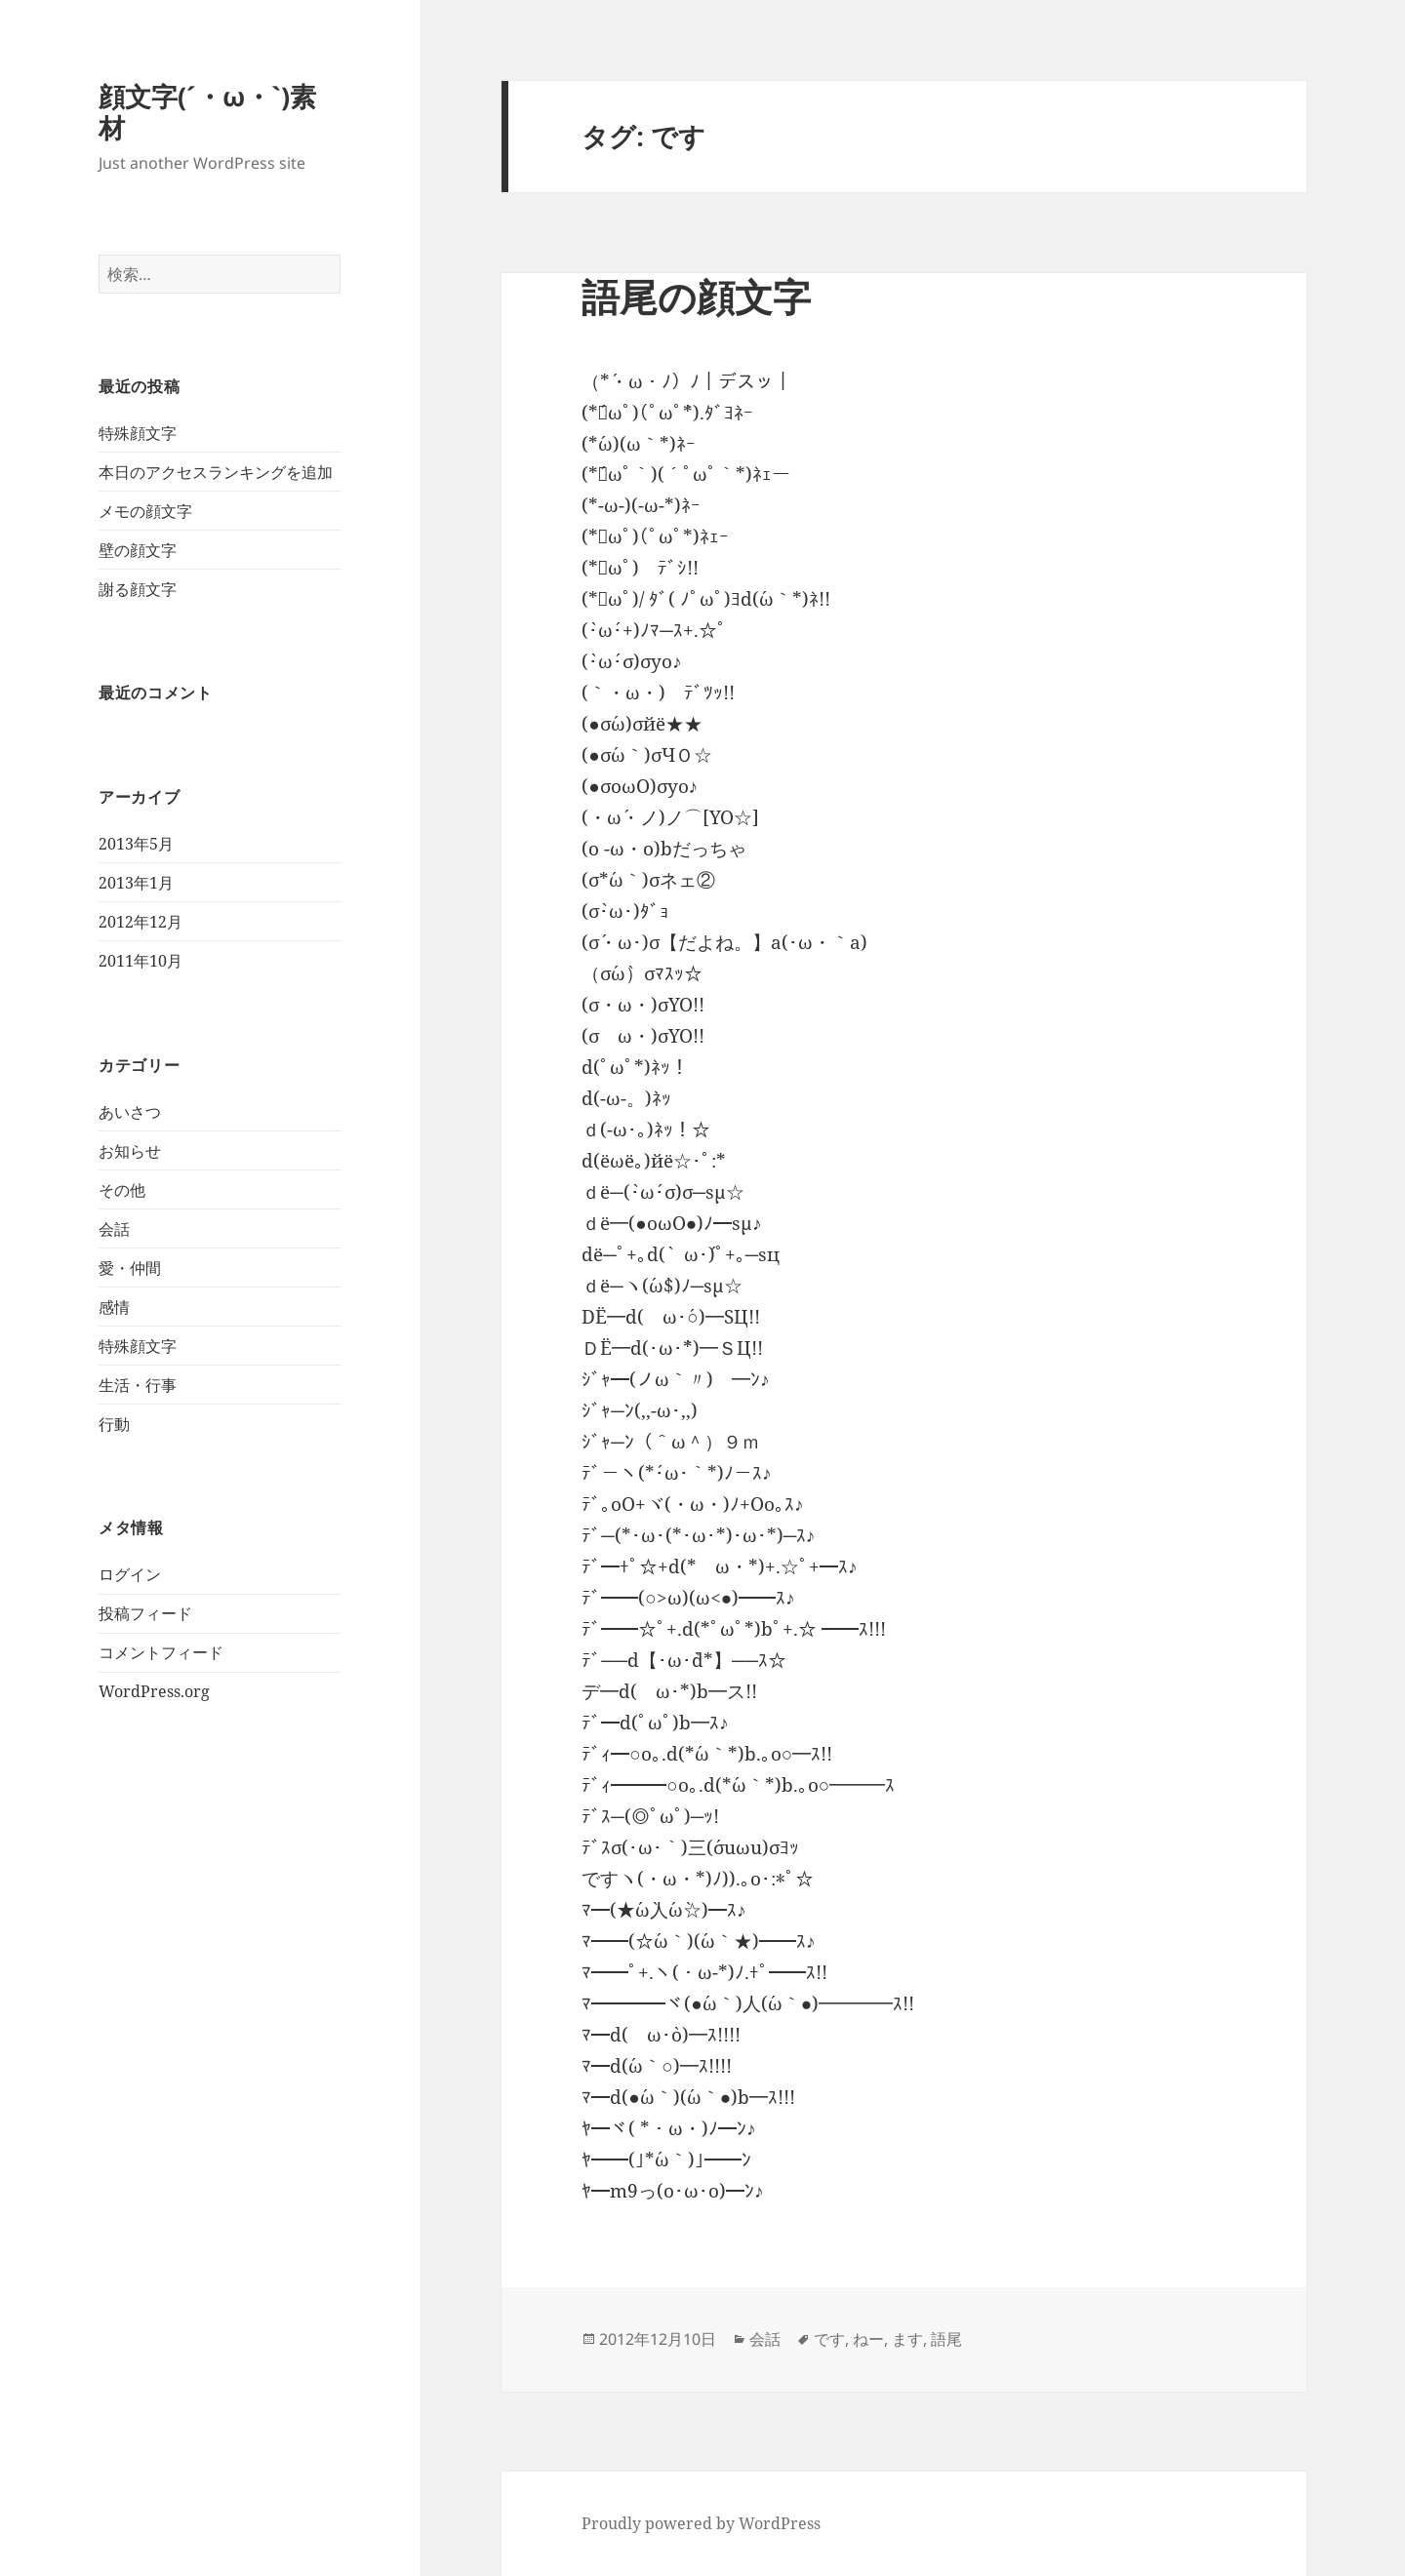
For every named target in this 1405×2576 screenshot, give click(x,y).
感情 (114, 1307)
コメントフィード (161, 1652)
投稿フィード (145, 1613)
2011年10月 (140, 960)
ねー (868, 2339)
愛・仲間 (130, 1268)
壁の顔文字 (138, 550)
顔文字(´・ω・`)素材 (207, 111)
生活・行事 (138, 1385)
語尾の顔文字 (696, 296)
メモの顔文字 (145, 511)
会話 (114, 1229)
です (829, 2339)
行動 (114, 1424)
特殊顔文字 (138, 433)
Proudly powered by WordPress (701, 2523)
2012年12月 (140, 921)
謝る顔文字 (138, 589)
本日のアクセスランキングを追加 (216, 472)
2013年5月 (136, 843)
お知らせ (130, 1151)
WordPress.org (154, 1691)
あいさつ (130, 1112)
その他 (122, 1190)
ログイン (130, 1574)
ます (907, 2339)
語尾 (946, 2339)
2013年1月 (136, 882)
